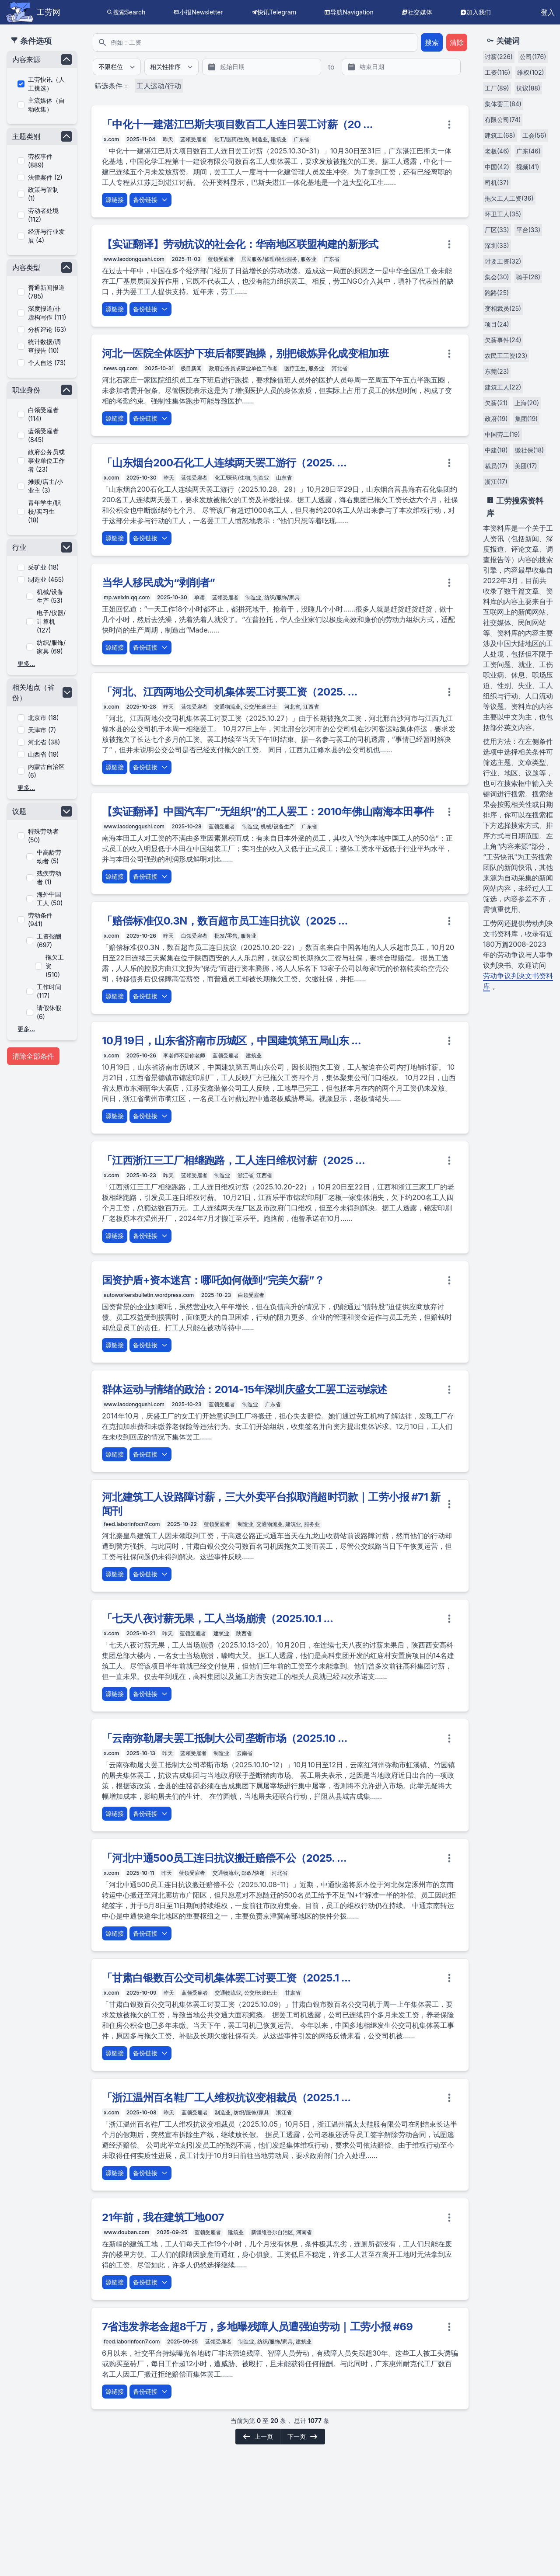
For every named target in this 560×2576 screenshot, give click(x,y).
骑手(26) (528, 277)
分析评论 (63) (47, 329)
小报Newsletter (201, 12)
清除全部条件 (33, 1056)
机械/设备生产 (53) (50, 596)
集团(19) (526, 418)
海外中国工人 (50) (50, 898)
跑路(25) (497, 292)
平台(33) (528, 229)
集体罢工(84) (503, 104)
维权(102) (530, 72)
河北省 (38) (44, 742)
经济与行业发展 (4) (46, 236)
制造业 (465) (46, 579)
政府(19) (496, 418)
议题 (19, 811)
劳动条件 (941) (40, 919)
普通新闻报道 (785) (46, 292)
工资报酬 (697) (49, 940)
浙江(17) (496, 481)
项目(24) (497, 324)
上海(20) (526, 403)
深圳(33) (497, 245)
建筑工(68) (500, 135)
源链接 (114, 199)
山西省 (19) (43, 754)
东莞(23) (497, 371)
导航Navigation (352, 12)
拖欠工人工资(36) (509, 198)
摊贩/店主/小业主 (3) (45, 486)
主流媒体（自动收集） (46, 105)
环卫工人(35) (503, 214)
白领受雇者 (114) (43, 414)
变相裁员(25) (503, 308)
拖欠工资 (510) (55, 965)
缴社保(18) (529, 450)
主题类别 (26, 136)
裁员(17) (496, 465)
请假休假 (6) (49, 1012)
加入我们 (478, 12)
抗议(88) (528, 88)
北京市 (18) (43, 717)
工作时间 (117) (49, 991)
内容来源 (26, 59)
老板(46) (497, 151)
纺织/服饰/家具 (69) (51, 647)
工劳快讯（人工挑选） (46, 84)
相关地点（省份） (33, 692)
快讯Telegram (277, 12)
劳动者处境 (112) (43, 215)
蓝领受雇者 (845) (43, 435)
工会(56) (534, 135)
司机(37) (497, 182)
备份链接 (150, 199)
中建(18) (496, 450)
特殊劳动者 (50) (43, 835)
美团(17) (525, 465)
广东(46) (528, 151)
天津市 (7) (42, 730)
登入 (548, 12)
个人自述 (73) (47, 362)
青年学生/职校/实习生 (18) (44, 511)
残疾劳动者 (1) (49, 877)
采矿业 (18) (43, 567)
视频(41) (527, 166)
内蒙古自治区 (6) (46, 771)
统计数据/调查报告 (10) (44, 346)
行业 (19, 547)
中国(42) (497, 166)
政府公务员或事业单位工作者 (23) (46, 460)
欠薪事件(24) (503, 340)
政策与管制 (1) (43, 194)
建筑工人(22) (503, 387)
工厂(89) (497, 88)
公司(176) (533, 56)
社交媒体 (420, 12)
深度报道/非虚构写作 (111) (47, 313)
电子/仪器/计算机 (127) (51, 621)
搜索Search (129, 12)
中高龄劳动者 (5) (49, 856)
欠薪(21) (496, 403)
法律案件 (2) (45, 177)
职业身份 (26, 390)
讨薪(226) (499, 56)
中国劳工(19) (502, 434)
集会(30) (497, 277)
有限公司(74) (503, 119)
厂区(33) (497, 229)
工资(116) (497, 72)
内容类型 (26, 267)
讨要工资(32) (503, 261)
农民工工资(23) (506, 355)
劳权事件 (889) (40, 161)
